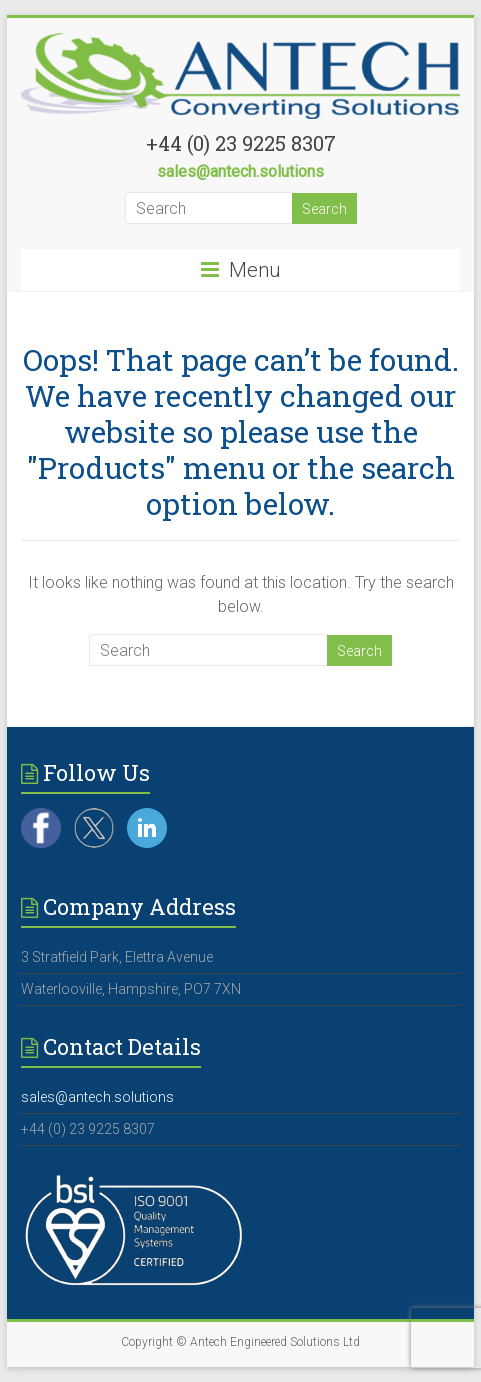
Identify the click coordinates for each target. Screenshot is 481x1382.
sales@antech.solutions (240, 171)
